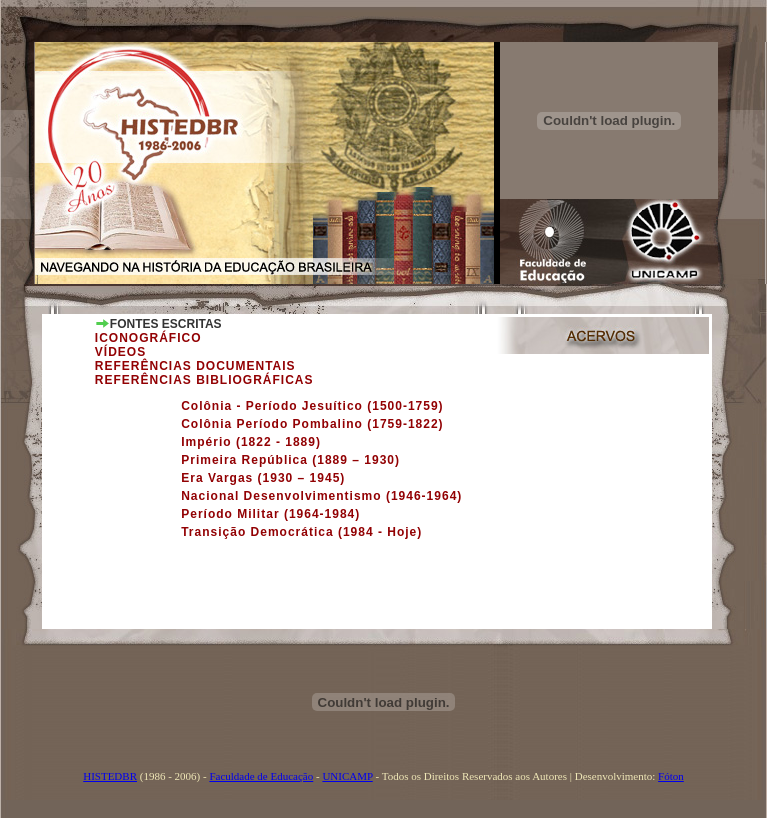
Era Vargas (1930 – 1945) (263, 478)
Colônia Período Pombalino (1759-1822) (312, 424)
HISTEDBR (110, 776)
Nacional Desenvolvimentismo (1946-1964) (321, 496)
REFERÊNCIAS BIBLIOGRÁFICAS (204, 380)
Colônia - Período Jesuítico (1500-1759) (312, 406)
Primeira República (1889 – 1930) (290, 460)
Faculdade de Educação (261, 776)
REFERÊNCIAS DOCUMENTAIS (195, 366)
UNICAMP (347, 776)
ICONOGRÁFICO (148, 338)
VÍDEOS (120, 352)
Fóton (671, 776)
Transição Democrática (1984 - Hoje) (301, 532)
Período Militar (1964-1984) (270, 514)
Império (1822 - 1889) (251, 442)
